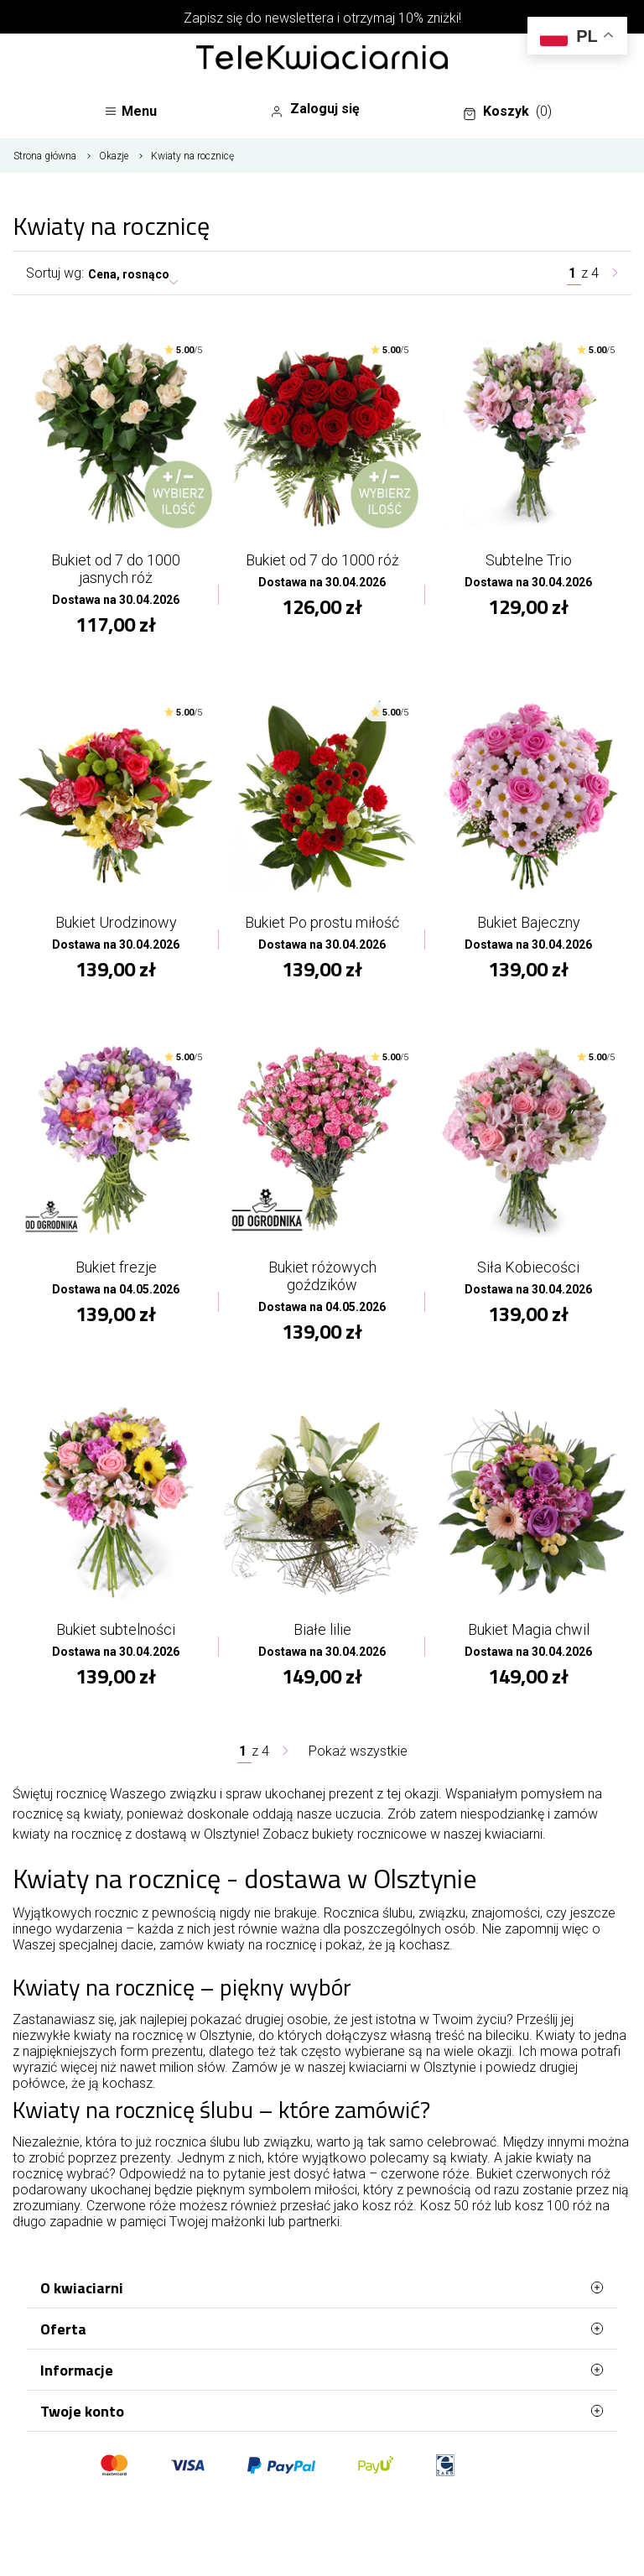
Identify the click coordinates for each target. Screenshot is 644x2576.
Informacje (322, 2369)
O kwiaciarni (322, 2287)
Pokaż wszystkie (358, 1751)
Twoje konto (322, 2410)
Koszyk (507, 111)
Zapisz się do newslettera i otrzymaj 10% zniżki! (322, 18)
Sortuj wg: (55, 273)
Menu (130, 111)
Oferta (322, 2328)
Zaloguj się (315, 109)
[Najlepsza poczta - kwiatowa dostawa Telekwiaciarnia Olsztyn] (322, 58)
